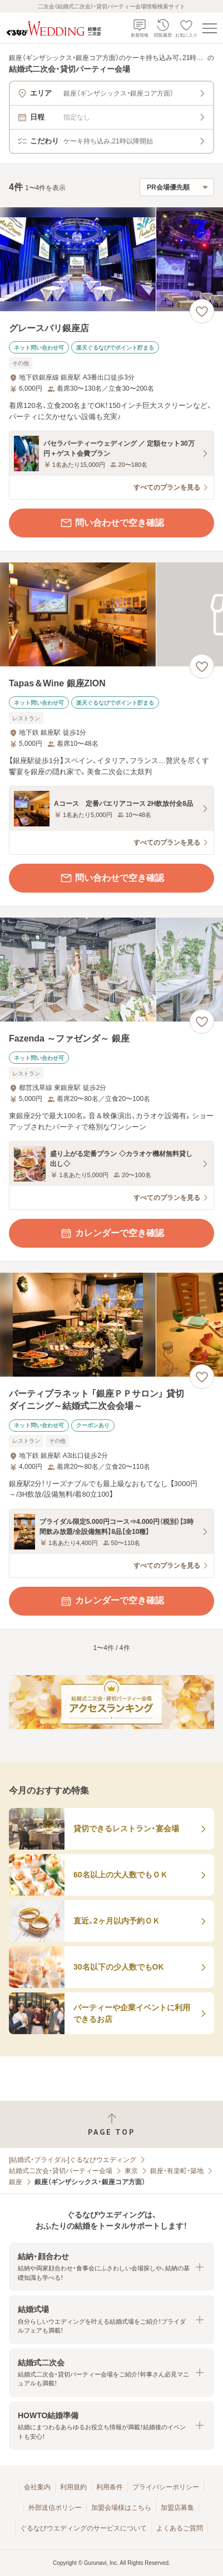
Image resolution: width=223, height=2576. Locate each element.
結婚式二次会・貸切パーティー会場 (60, 2171)
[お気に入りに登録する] (202, 311)
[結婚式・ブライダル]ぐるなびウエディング (72, 2160)
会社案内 (37, 2487)
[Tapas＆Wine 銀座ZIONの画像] (111, 614)
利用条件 (109, 2487)
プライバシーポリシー (165, 2487)
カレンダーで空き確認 (112, 1233)
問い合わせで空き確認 (112, 523)
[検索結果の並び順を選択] (177, 187)
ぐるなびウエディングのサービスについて (83, 2528)
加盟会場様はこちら (121, 2508)
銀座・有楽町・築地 (177, 2171)
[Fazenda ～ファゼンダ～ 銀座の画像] (111, 970)
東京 (131, 2171)
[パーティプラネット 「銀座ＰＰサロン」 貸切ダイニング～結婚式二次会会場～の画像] (111, 1325)
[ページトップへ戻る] (111, 2124)
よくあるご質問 (179, 2528)
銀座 (15, 2182)
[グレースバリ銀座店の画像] (111, 259)
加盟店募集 (177, 2508)
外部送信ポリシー (55, 2508)
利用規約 (73, 2487)
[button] (111, 2267)
